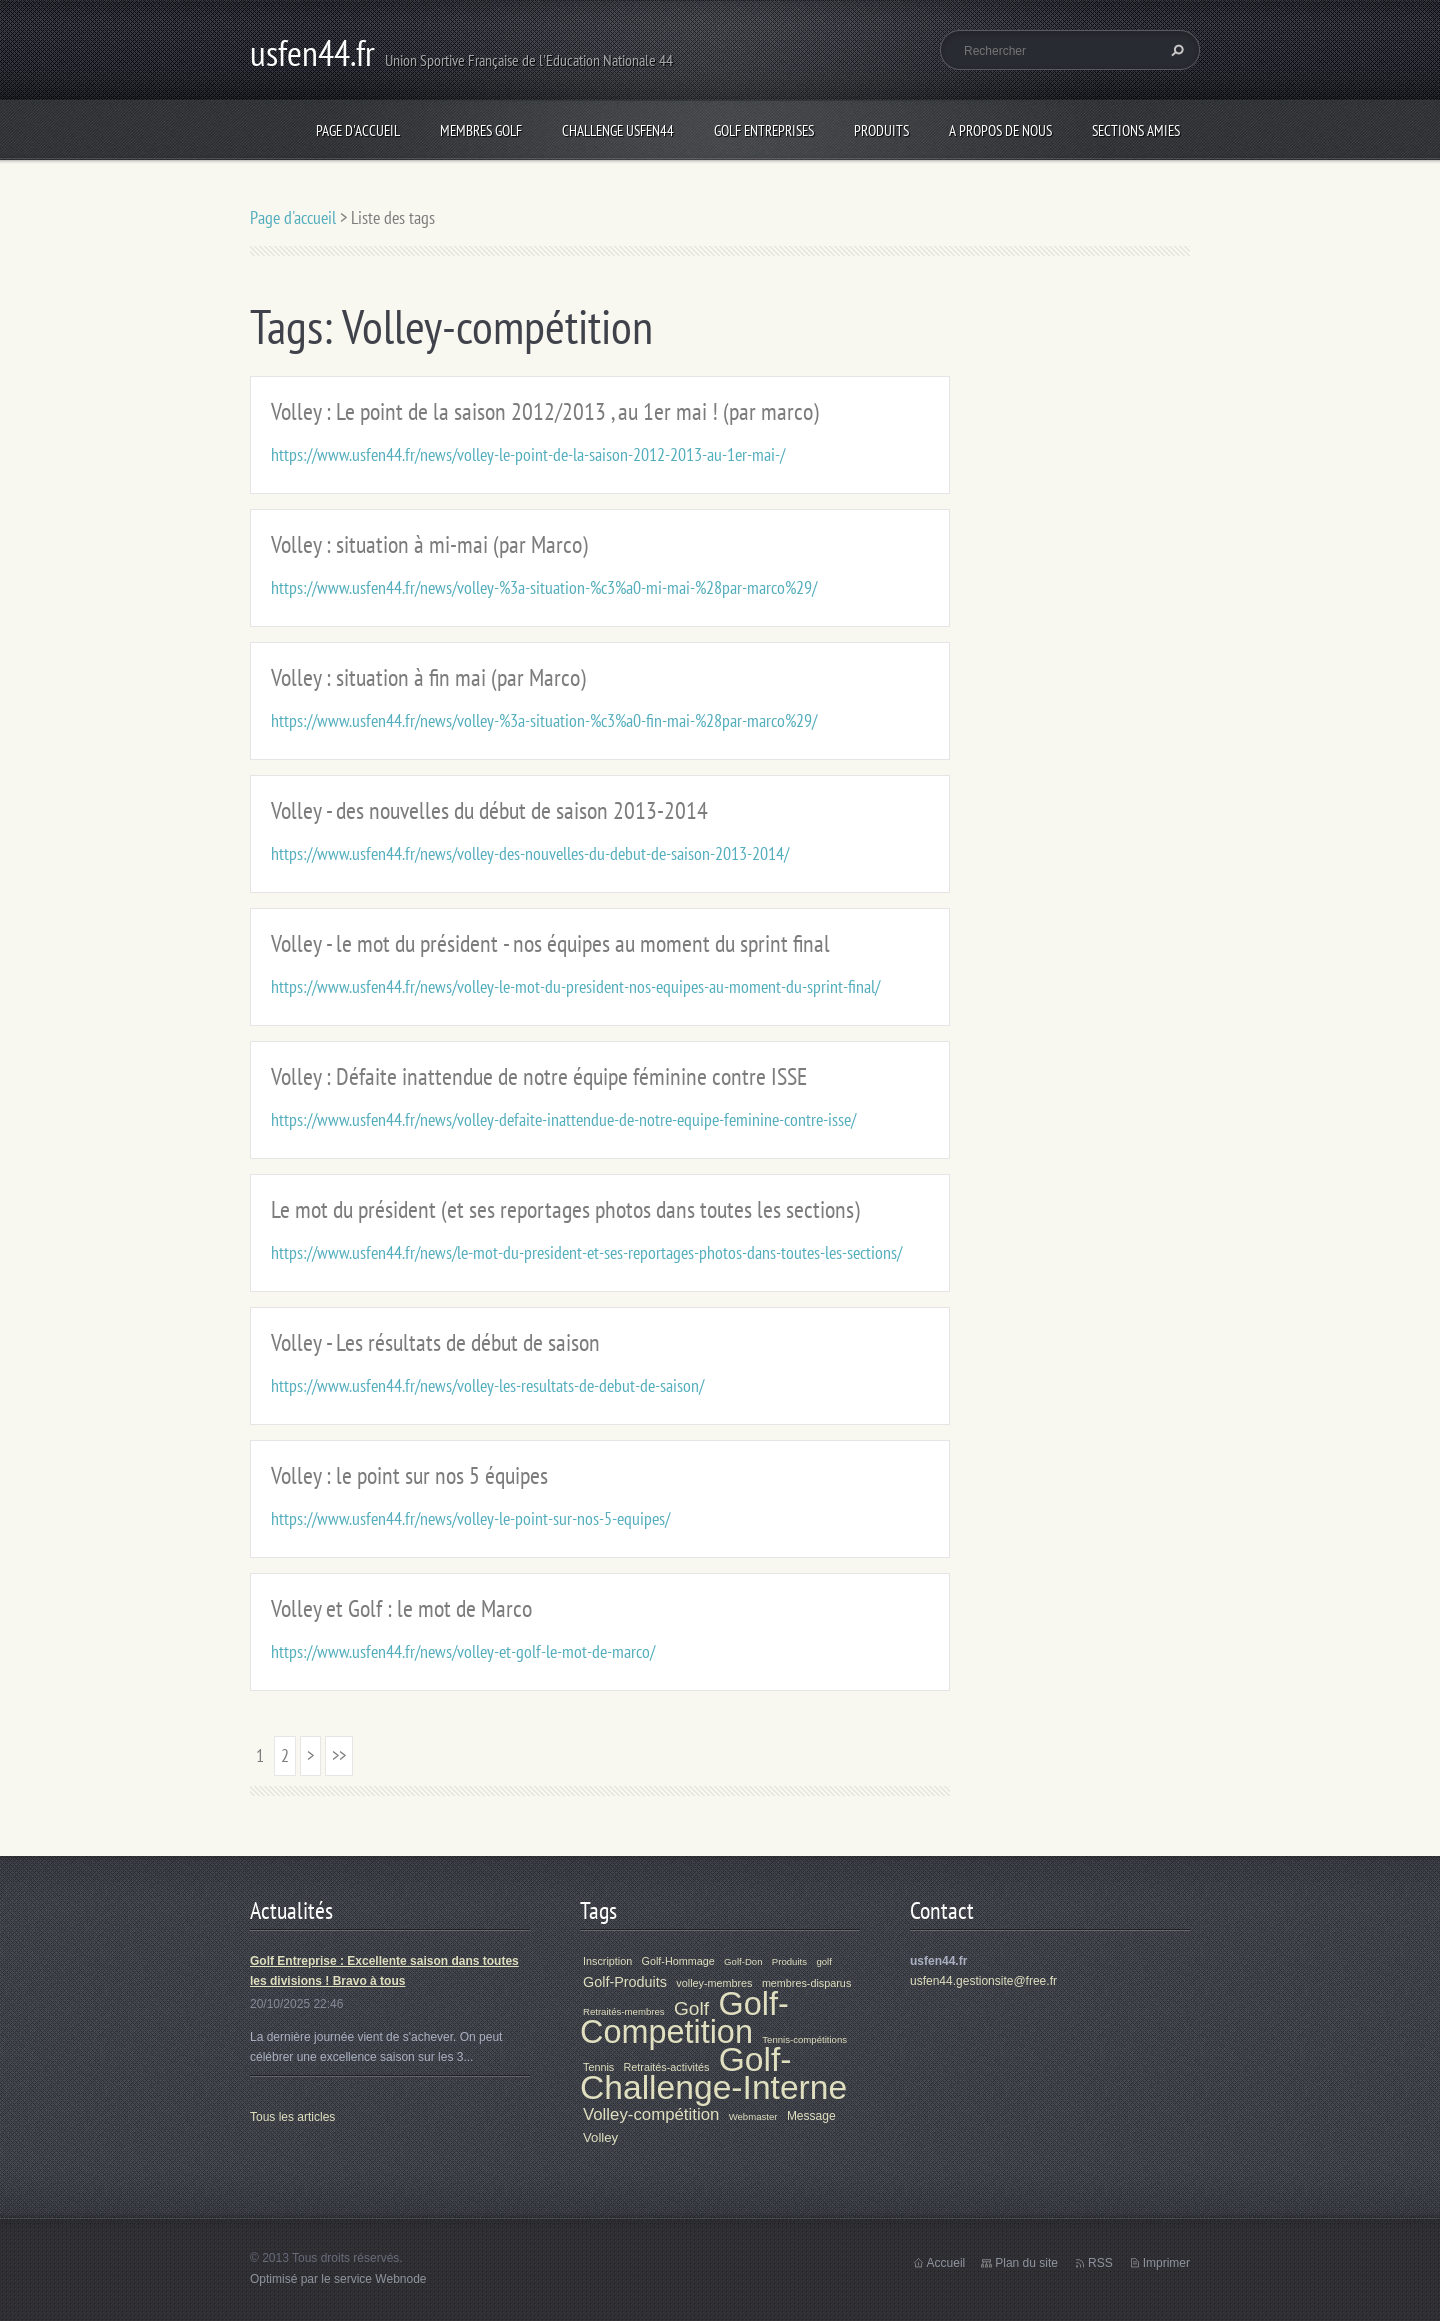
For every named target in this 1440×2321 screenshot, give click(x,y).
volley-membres (714, 1983)
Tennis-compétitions (804, 2039)
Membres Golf (481, 130)
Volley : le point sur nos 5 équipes (409, 1475)
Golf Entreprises (764, 130)
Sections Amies (1136, 130)
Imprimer (1166, 2263)
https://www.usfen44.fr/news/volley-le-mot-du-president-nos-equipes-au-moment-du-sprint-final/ (575, 986)
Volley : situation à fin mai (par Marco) (428, 677)
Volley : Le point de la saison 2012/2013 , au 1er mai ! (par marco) (545, 411)
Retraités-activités (667, 2067)
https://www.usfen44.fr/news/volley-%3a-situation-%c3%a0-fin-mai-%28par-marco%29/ (544, 720)
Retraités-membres (624, 2011)
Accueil (946, 2263)
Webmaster (753, 2116)
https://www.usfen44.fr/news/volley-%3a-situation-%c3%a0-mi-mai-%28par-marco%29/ (544, 587)
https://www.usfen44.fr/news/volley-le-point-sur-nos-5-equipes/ (470, 1518)
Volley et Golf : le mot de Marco (401, 1608)
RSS (1100, 2263)
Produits (881, 130)
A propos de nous (1000, 130)
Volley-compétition (651, 2114)
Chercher (1175, 50)
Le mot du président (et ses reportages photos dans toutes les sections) (565, 1209)
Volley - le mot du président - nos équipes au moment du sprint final (550, 943)
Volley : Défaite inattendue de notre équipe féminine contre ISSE (539, 1076)
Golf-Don (743, 1961)
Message (811, 2116)
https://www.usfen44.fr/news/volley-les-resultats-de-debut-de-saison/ (487, 1385)
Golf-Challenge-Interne (713, 2073)
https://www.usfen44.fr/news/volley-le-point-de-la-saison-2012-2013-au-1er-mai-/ (528, 454)
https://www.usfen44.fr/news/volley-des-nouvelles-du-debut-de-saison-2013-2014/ (530, 853)
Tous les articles (292, 2117)
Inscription (607, 1961)
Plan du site (1026, 2263)
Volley (600, 2137)
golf (823, 1961)
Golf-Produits (625, 1982)
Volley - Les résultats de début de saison (435, 1342)
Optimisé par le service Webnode (338, 2279)
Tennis (598, 2067)
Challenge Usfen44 (618, 130)
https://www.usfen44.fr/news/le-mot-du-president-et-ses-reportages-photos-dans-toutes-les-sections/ (586, 1252)
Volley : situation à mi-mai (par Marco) (429, 544)
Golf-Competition (684, 2018)
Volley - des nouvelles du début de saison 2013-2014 (489, 810)
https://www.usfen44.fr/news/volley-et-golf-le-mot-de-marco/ (463, 1651)
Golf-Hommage (678, 1961)
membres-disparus (806, 1983)
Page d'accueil (358, 130)
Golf (691, 2008)
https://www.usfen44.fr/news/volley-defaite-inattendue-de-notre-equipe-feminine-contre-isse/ (563, 1119)
